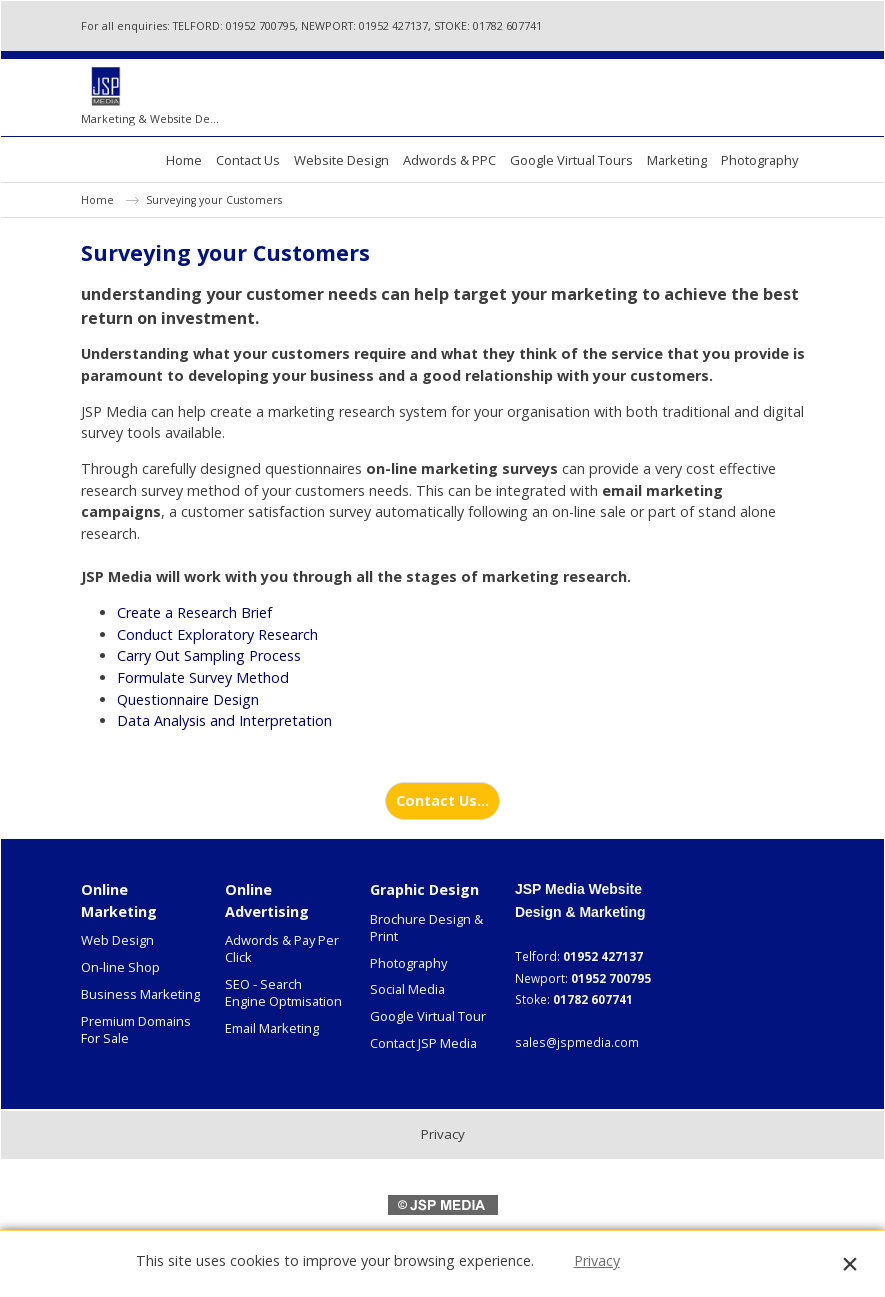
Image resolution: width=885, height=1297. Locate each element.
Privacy (597, 1260)
